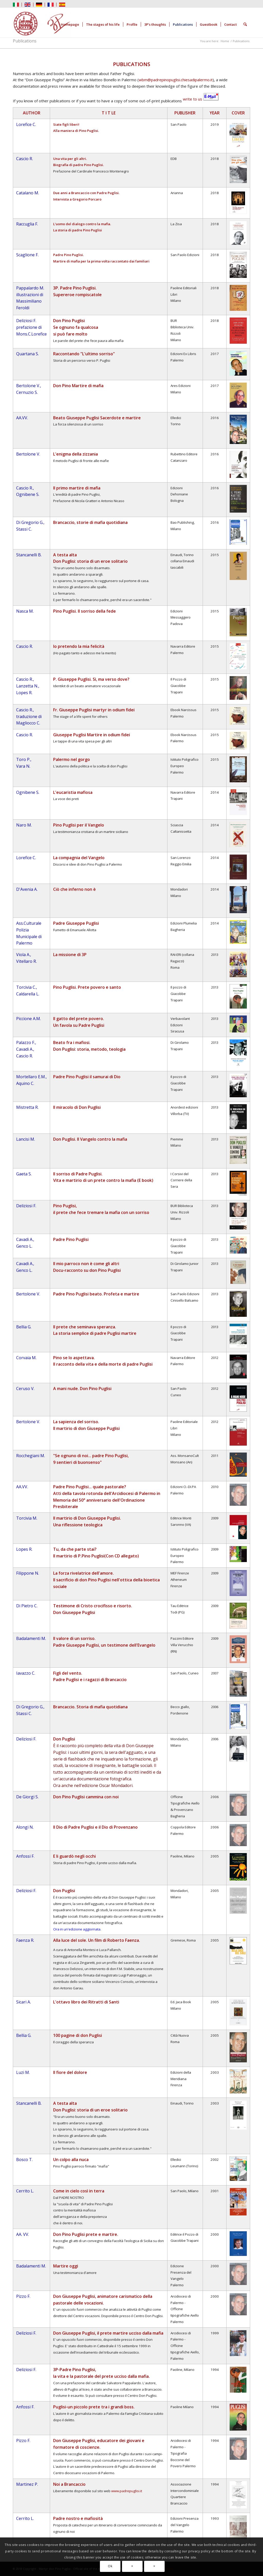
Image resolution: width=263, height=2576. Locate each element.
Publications (24, 41)
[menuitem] (17, 5)
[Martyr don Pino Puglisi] (42, 24)
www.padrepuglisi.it (126, 2491)
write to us (201, 97)
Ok (110, 2566)
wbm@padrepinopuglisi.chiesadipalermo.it (176, 79)
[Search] (245, 24)
